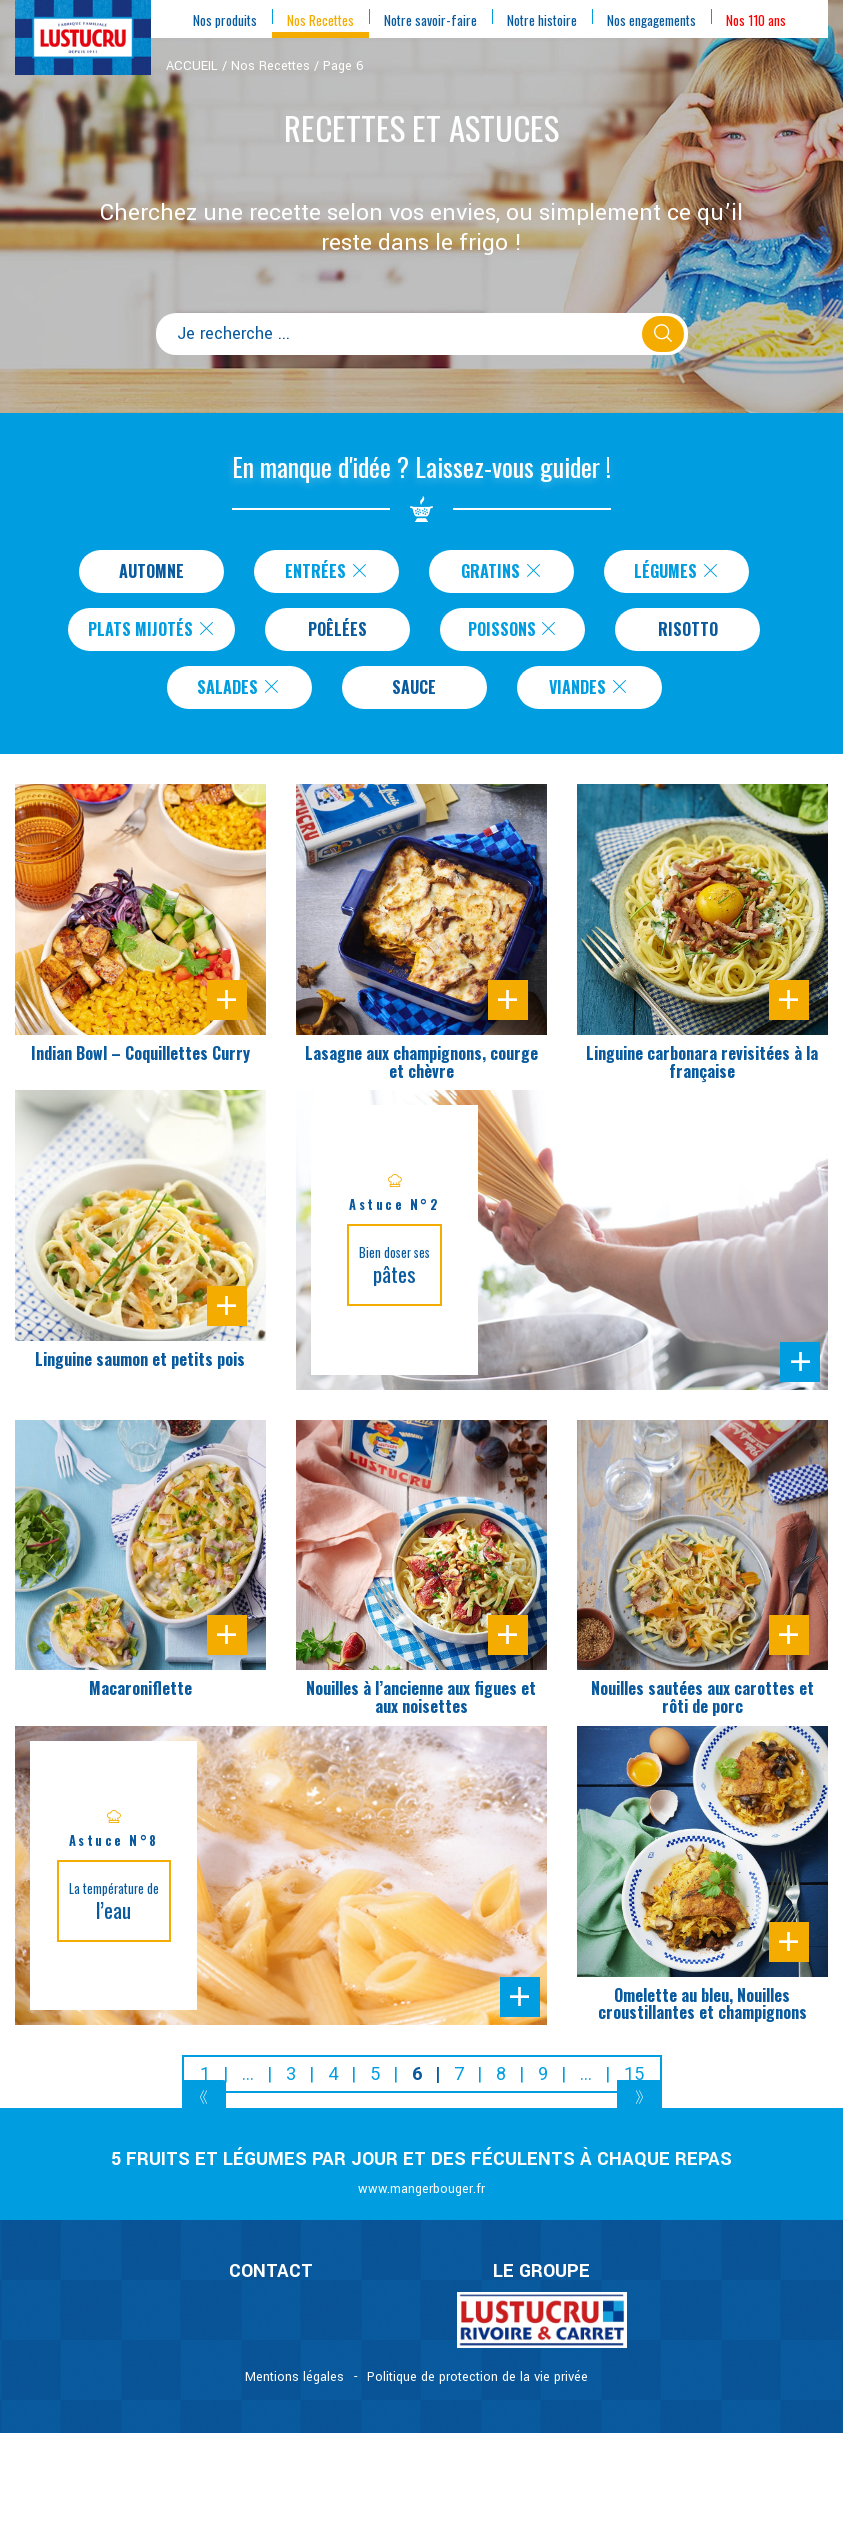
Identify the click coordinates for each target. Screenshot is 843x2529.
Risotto (692, 633)
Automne (151, 572)
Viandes (589, 694)
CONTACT (271, 2279)
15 (634, 2081)
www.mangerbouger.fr (421, 2197)
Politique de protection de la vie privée (477, 2385)
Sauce (414, 694)
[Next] (639, 2107)
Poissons (518, 633)
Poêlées (343, 633)
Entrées (326, 572)
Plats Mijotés (152, 633)
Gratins (502, 572)
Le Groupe (541, 2279)
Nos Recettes (270, 66)
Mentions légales (294, 2385)
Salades (239, 694)
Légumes (676, 572)
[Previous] (204, 2107)
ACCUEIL (192, 66)
